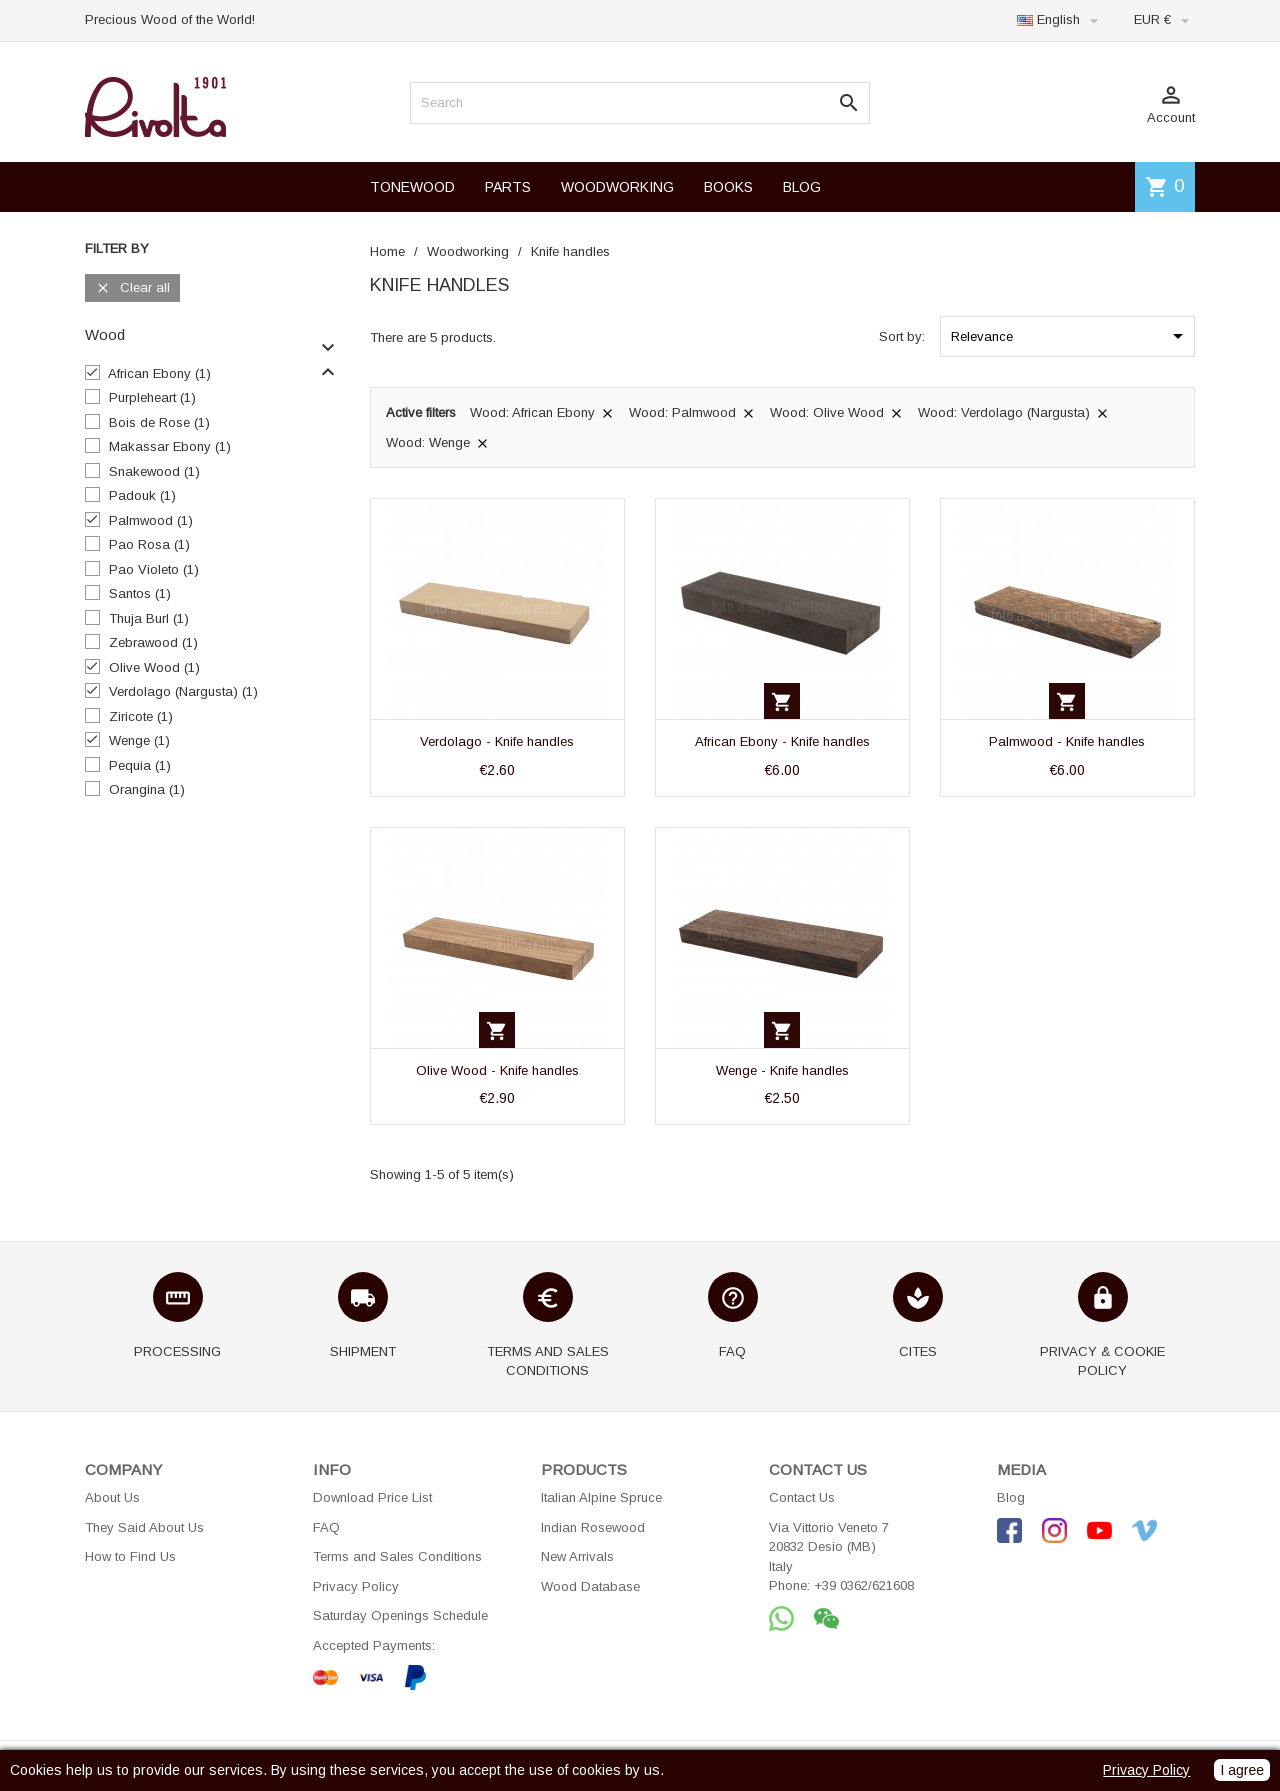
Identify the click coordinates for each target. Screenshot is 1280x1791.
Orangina (147, 789)
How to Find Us (130, 1556)
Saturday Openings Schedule (400, 1615)
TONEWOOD (412, 187)
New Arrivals (577, 1556)
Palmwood (151, 520)
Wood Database (590, 1586)
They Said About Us (144, 1527)
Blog (1011, 1497)
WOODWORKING (617, 187)
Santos (140, 593)
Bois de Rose (159, 422)
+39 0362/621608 (864, 1585)
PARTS (508, 187)
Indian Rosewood (593, 1527)
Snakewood (154, 471)
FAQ (326, 1527)
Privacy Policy (356, 1586)
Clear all (132, 288)
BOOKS (728, 187)
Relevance (1070, 336)
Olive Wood (154, 667)
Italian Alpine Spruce (601, 1497)
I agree (1242, 1770)
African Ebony (159, 373)
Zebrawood (153, 642)
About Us (112, 1497)
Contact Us (802, 1497)
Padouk (142, 495)
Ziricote (141, 716)
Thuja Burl (149, 618)
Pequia (140, 765)
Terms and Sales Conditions (397, 1556)
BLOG (802, 187)
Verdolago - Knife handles (497, 741)
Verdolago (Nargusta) (183, 691)
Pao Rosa (149, 544)
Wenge (139, 740)
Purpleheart (152, 397)
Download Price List (372, 1497)
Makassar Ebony (170, 446)
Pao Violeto (154, 569)
